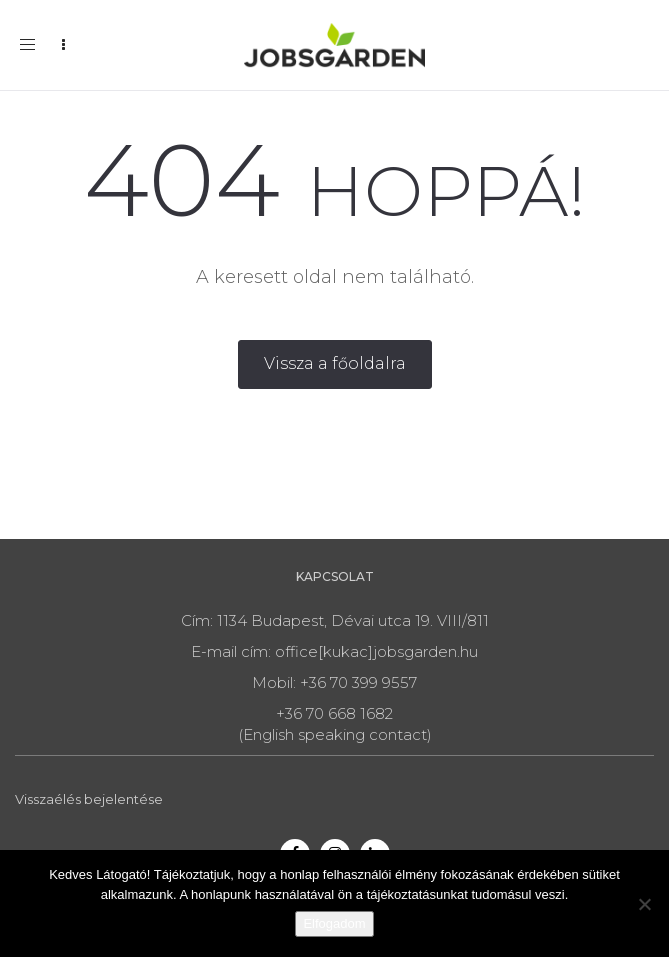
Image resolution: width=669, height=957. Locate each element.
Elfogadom (334, 923)
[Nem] (644, 904)
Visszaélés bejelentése (89, 799)
